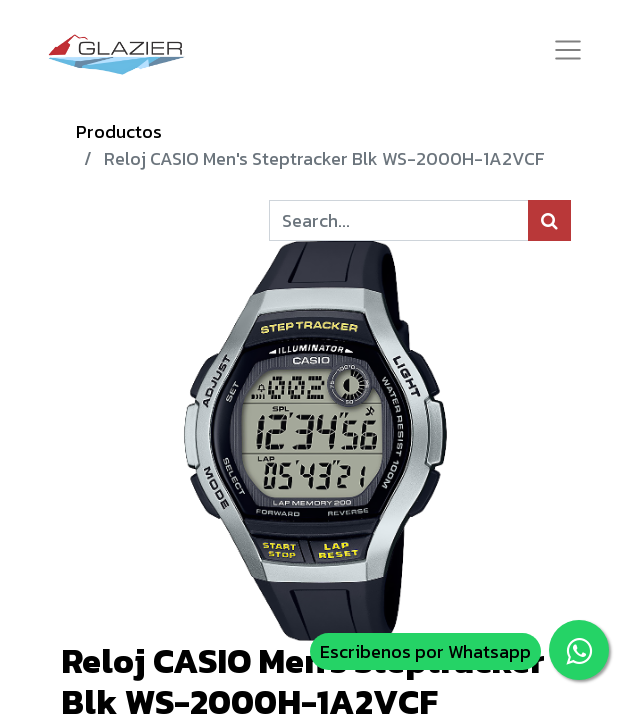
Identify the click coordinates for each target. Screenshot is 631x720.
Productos (119, 131)
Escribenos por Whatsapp (425, 651)
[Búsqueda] (549, 220)
